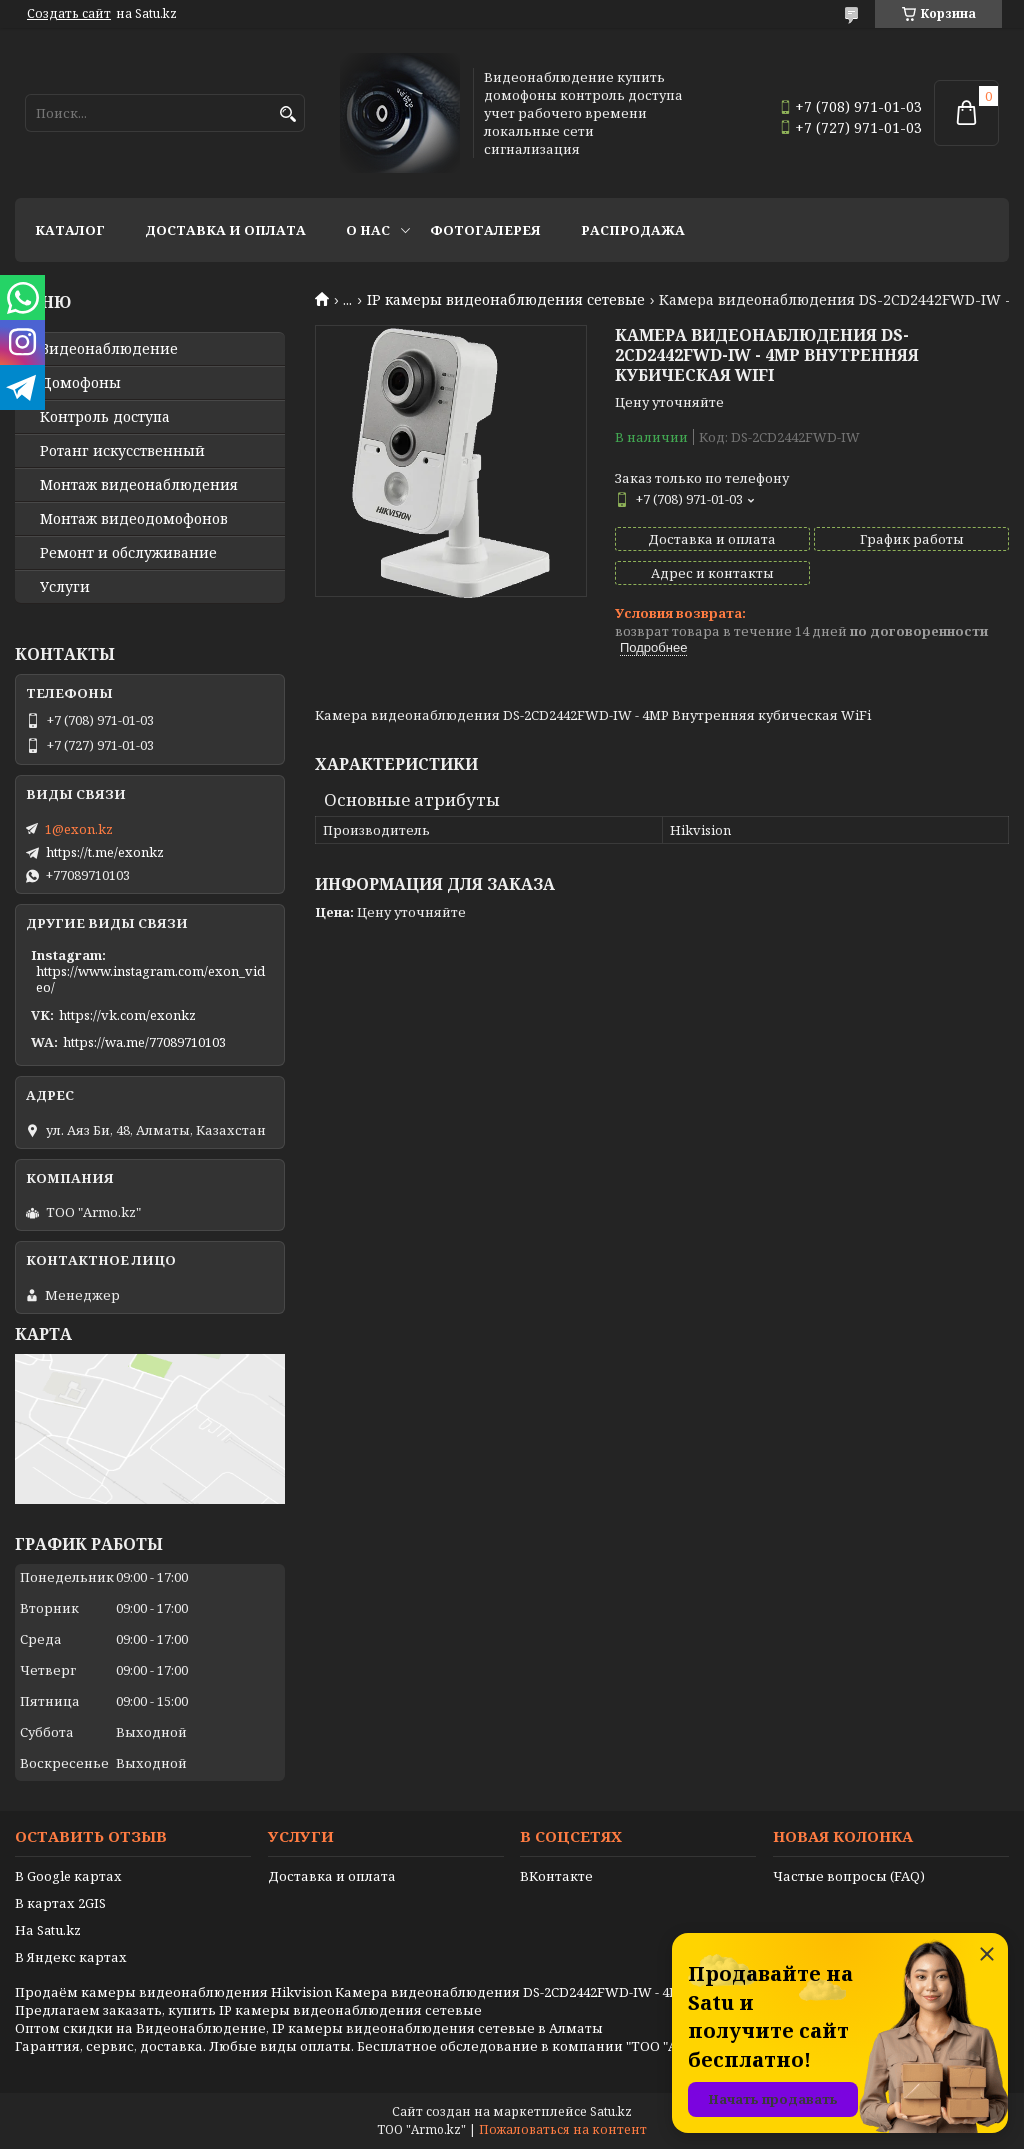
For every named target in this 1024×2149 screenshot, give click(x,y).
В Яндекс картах (71, 1957)
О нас (368, 230)
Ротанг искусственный (122, 451)
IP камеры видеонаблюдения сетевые (506, 300)
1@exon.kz (79, 829)
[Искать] (287, 114)
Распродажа (633, 230)
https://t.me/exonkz (105, 852)
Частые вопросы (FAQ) (849, 1876)
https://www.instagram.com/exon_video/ (150, 979)
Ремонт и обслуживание (128, 553)
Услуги (65, 587)
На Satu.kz (48, 1930)
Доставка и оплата (225, 230)
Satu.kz (611, 2111)
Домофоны (80, 383)
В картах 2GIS (60, 1903)
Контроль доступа (105, 417)
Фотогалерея (485, 230)
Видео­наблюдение (109, 349)
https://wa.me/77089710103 (144, 1042)
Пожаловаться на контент (563, 2129)
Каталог (70, 230)
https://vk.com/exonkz (127, 1015)
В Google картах (68, 1876)
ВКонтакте (556, 1876)
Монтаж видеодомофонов (134, 519)
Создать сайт (69, 14)
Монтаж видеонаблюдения (139, 485)
